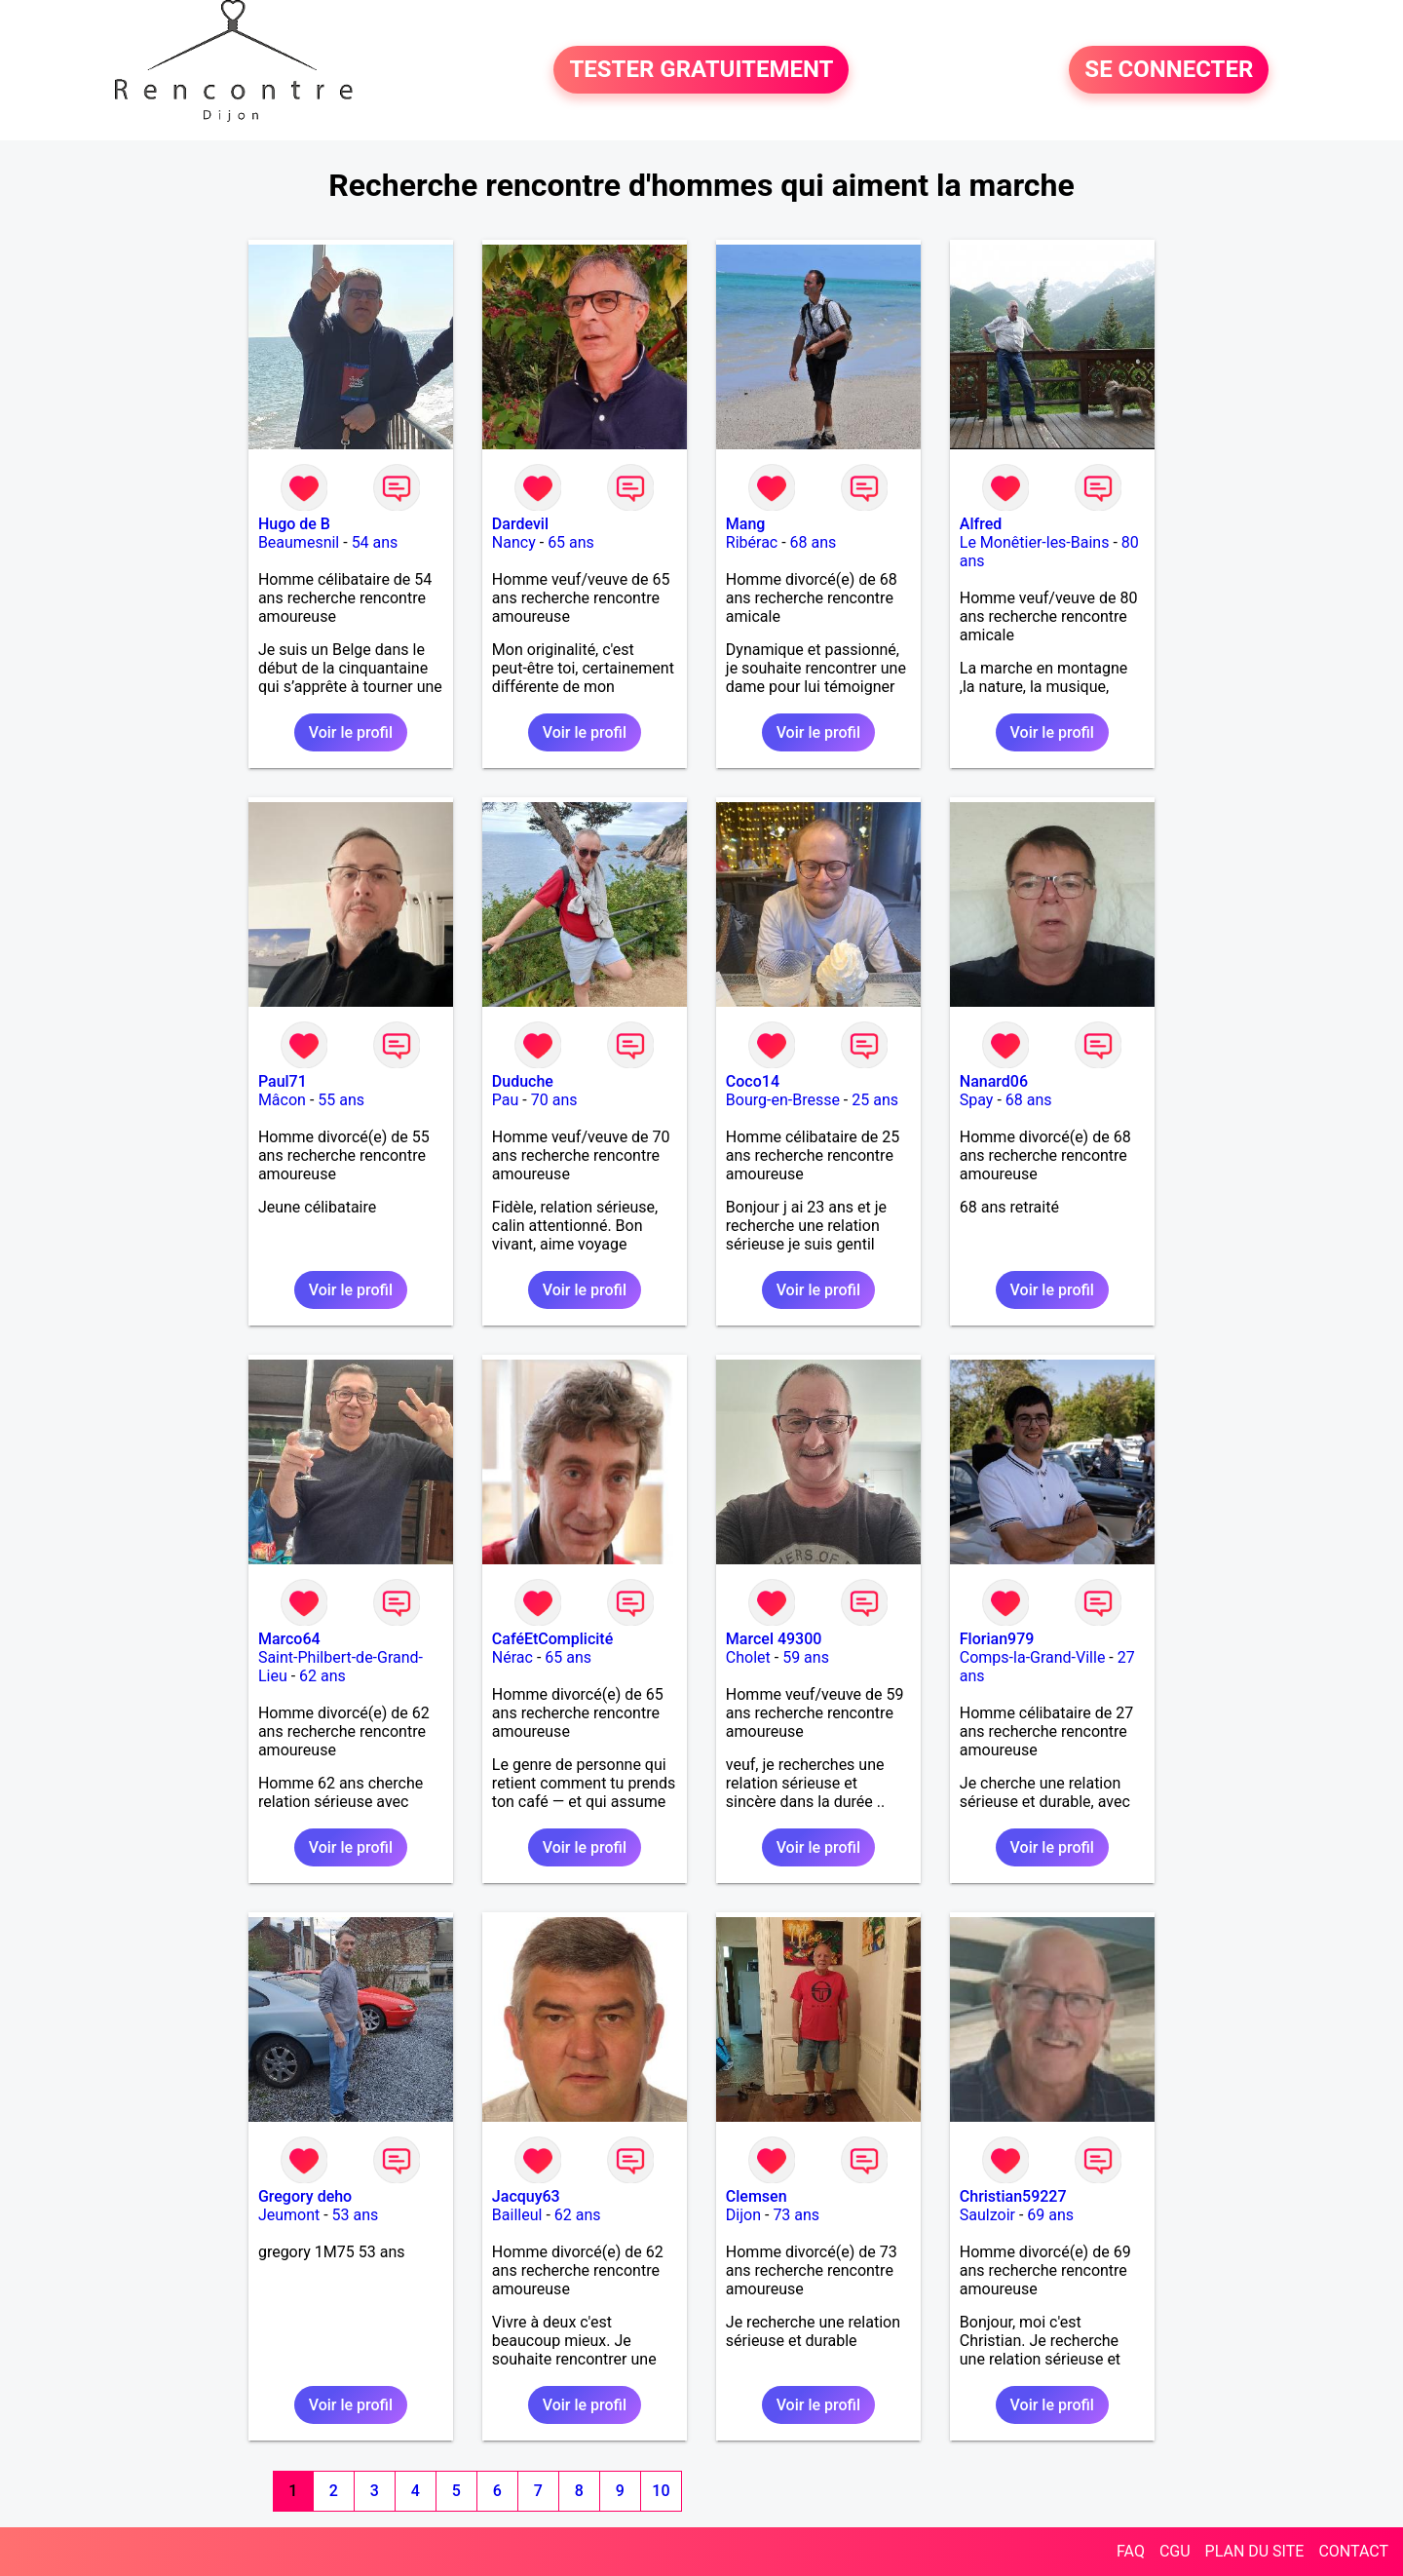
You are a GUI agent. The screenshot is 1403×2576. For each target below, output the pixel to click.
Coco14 (752, 1081)
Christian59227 (1013, 2196)
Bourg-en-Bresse (783, 1100)
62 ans (322, 1676)
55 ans (341, 1100)
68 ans (813, 542)
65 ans (571, 542)
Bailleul (517, 2215)
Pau (505, 1100)
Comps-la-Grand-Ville (1033, 1657)
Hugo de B (294, 524)
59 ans (805, 1657)
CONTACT (1353, 2551)
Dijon (743, 2215)
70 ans (554, 1100)
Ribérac (751, 542)
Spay (977, 1100)
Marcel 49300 (774, 1639)
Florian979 (997, 1639)
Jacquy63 (526, 2196)
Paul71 (282, 1081)
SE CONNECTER (1168, 70)
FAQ (1131, 2551)
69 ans (1050, 2215)
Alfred (981, 524)
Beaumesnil (298, 542)
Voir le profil (351, 732)
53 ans (355, 2215)
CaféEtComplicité (552, 1639)
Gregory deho (305, 2196)
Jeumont (289, 2215)
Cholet (748, 1657)
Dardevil (520, 524)
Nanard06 (994, 1081)
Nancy (514, 542)
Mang (746, 524)
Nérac (512, 1657)
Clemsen (756, 2196)
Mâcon (282, 1100)
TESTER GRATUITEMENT (701, 70)
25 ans (875, 1100)
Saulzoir (987, 2215)
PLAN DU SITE (1255, 2551)
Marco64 (289, 1639)
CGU (1175, 2551)
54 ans (375, 542)
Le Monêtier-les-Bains (1035, 542)
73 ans (796, 2215)
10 (660, 2490)
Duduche (522, 1081)
